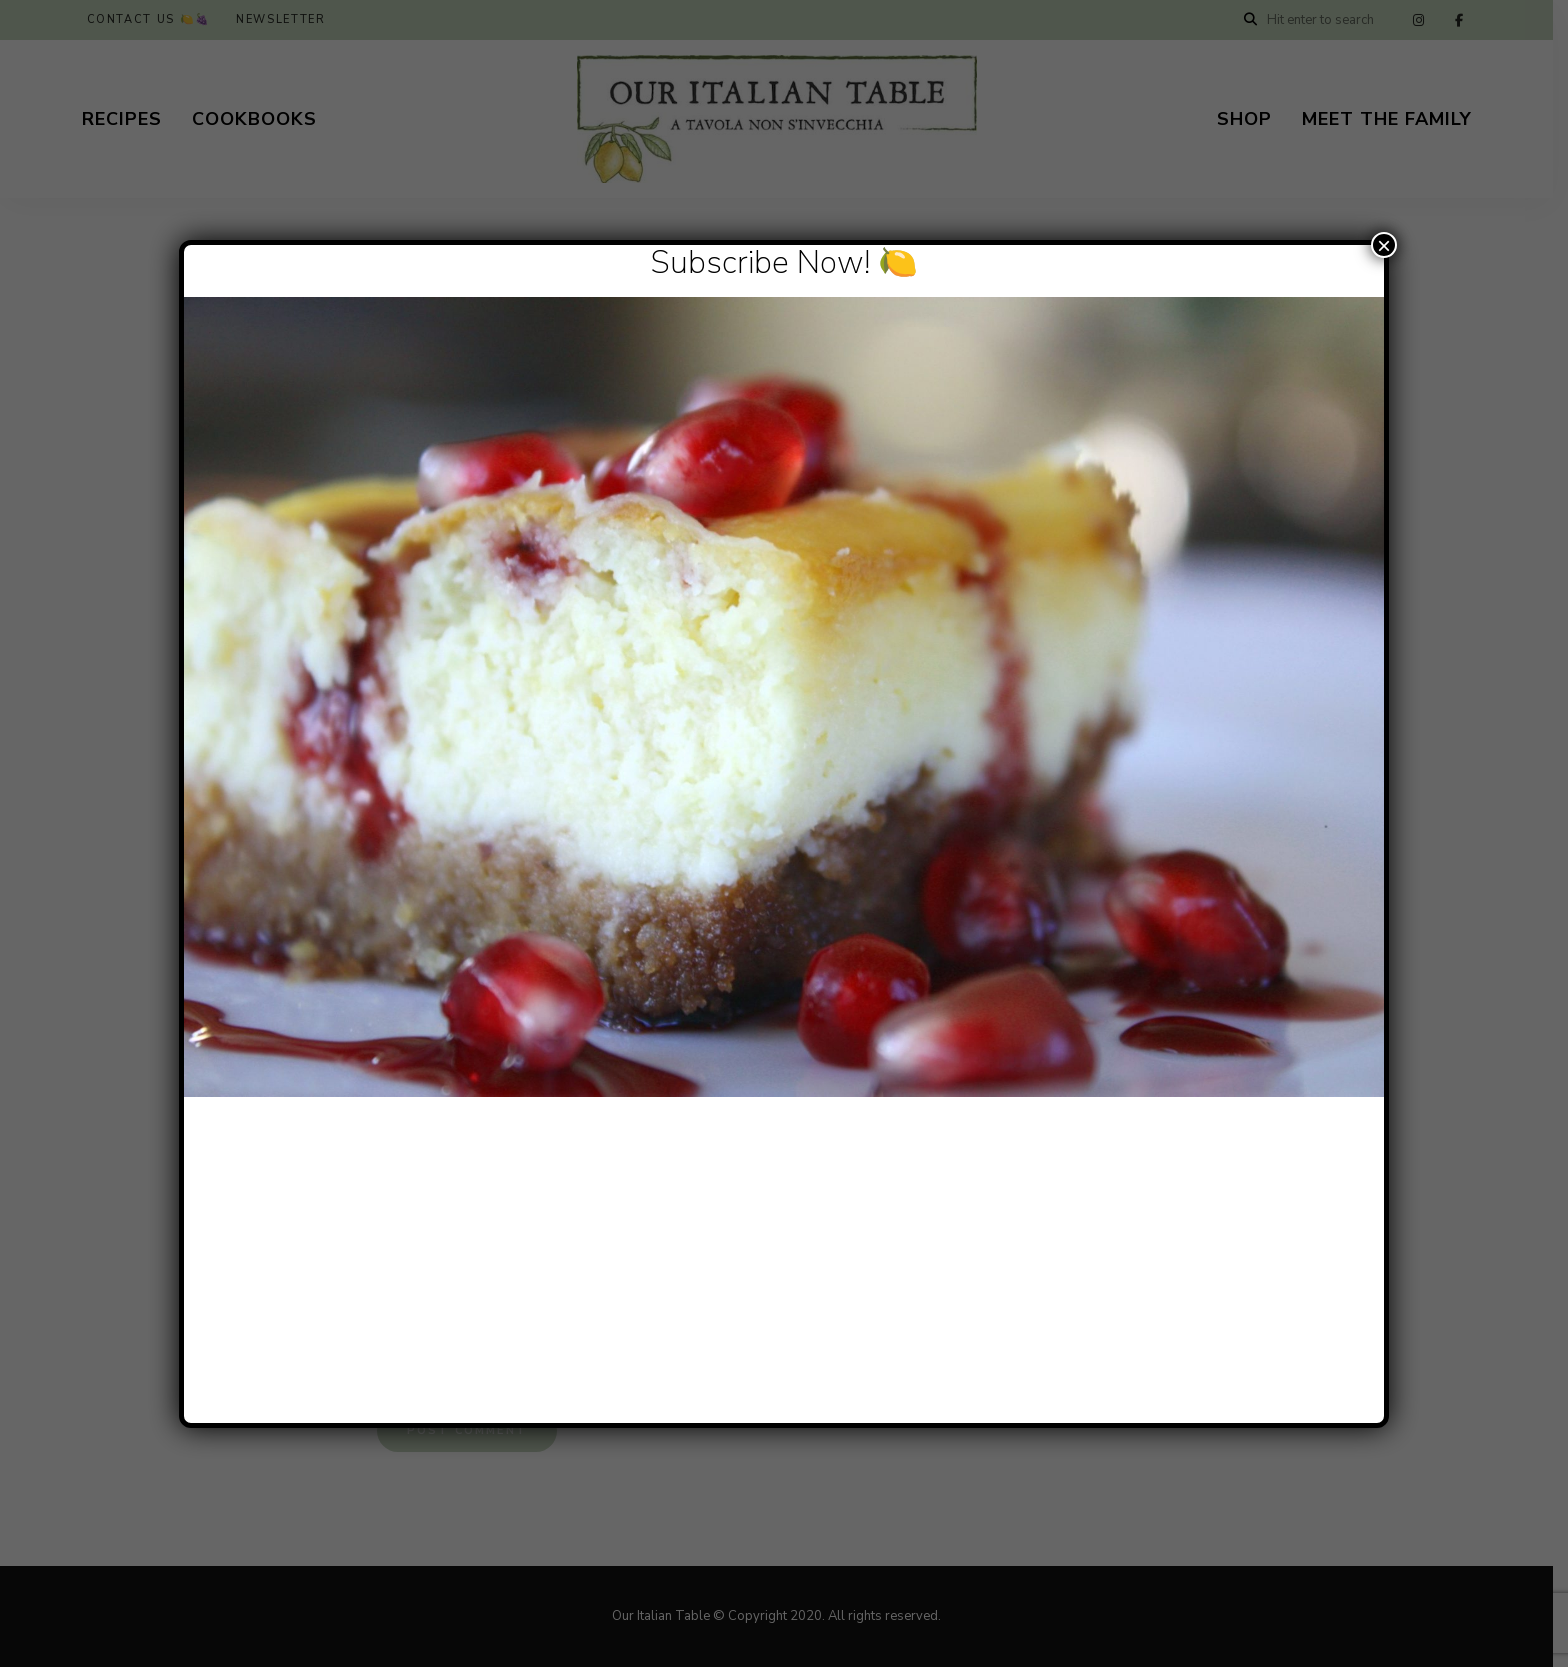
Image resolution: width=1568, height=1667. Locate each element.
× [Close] (1384, 245)
